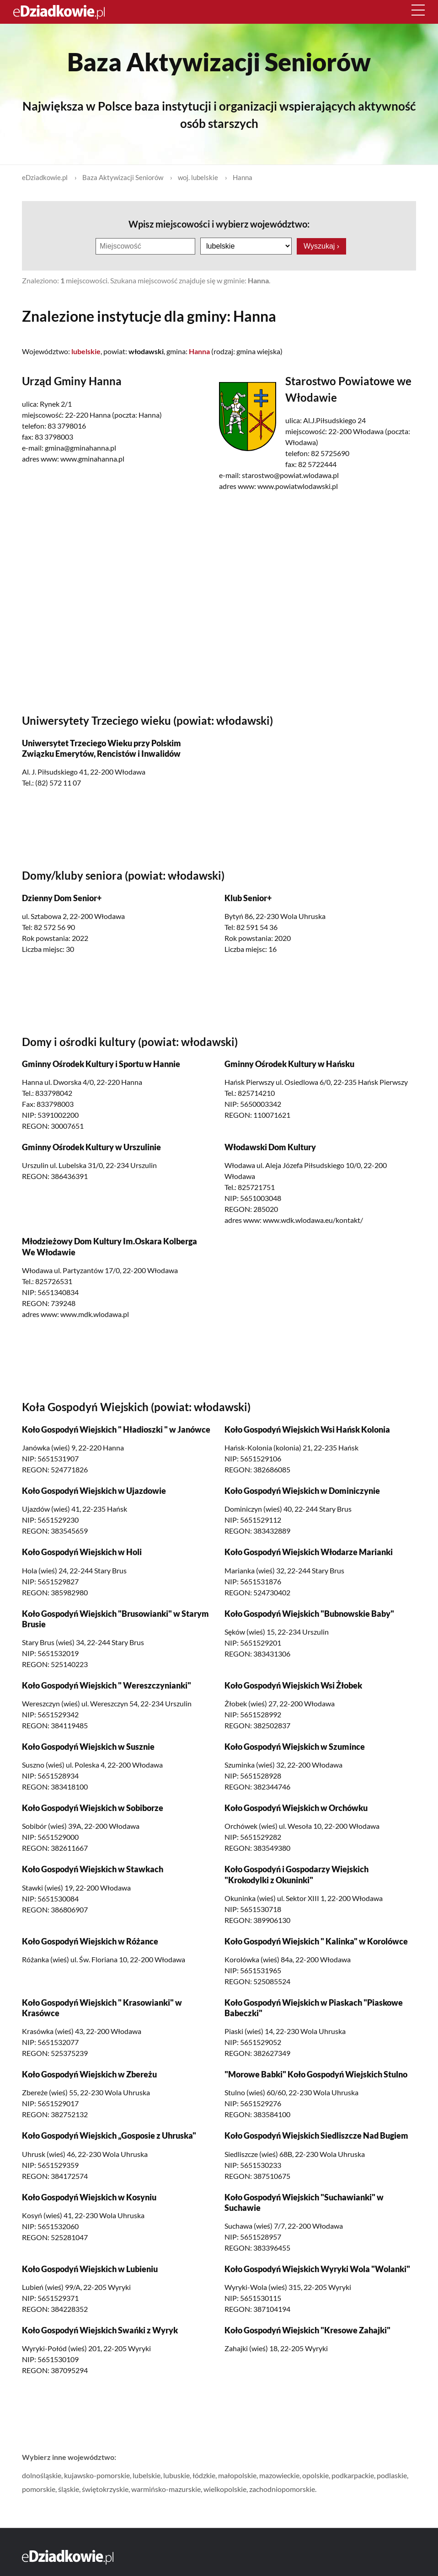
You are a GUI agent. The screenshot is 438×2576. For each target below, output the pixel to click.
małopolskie (237, 2474)
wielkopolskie (224, 2488)
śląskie (68, 2488)
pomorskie (38, 2488)
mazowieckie (279, 2474)
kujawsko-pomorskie (97, 2474)
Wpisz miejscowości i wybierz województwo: (219, 223)
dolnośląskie (41, 2474)
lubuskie (176, 2474)
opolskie (315, 2474)
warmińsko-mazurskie (166, 2488)
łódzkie (203, 2474)
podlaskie (392, 2474)
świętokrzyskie (105, 2488)
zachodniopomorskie (282, 2488)
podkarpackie (352, 2474)
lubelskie (146, 2474)
